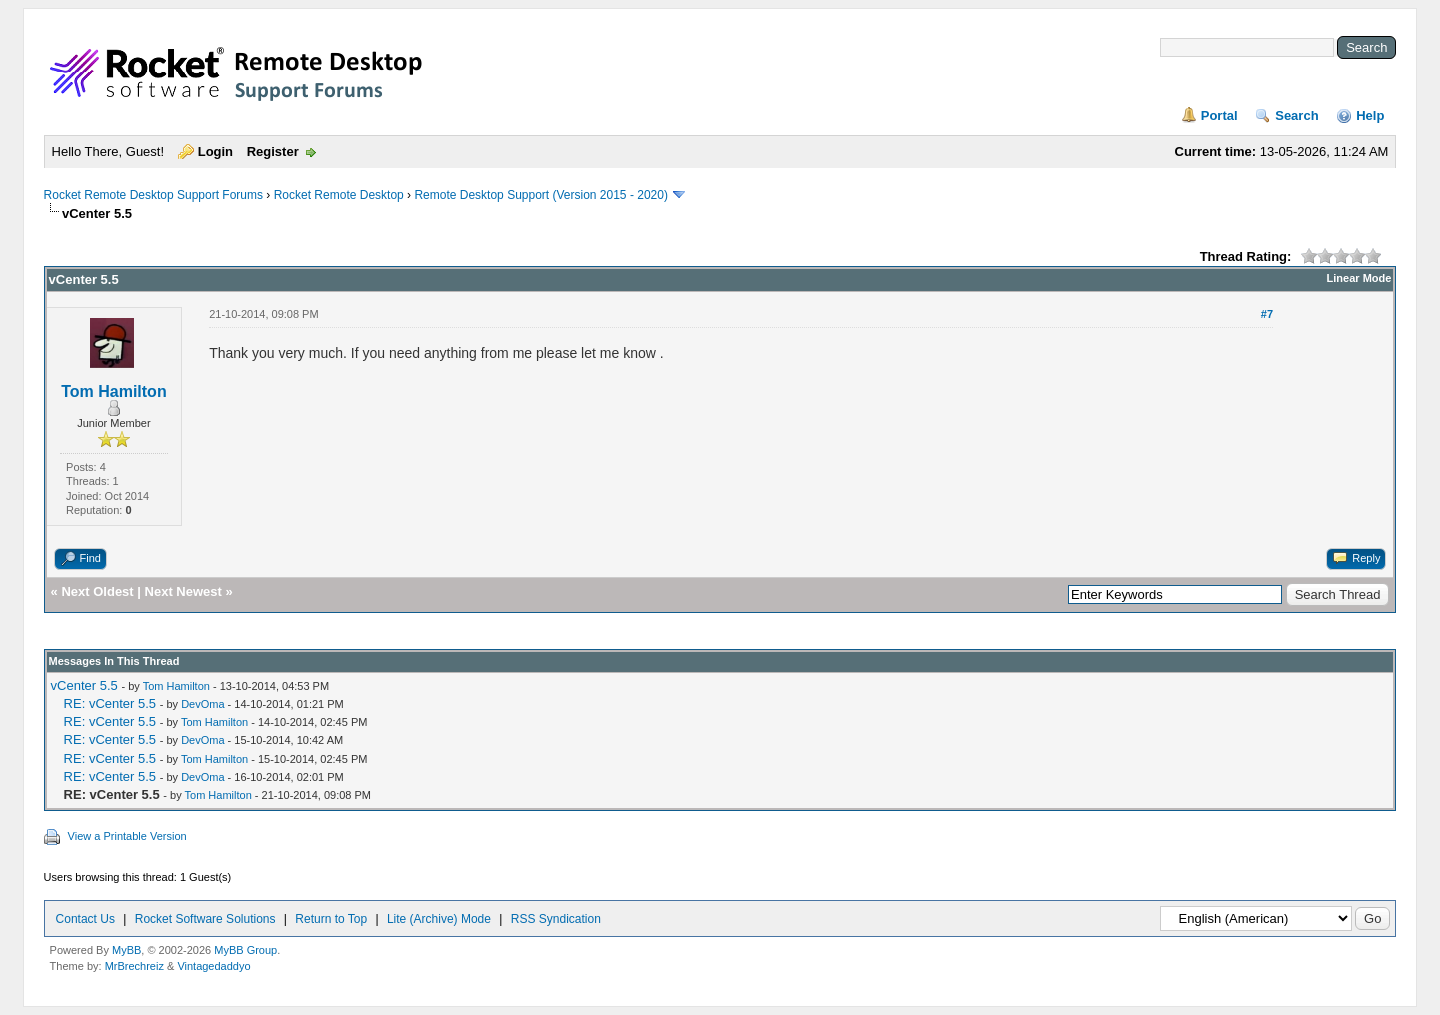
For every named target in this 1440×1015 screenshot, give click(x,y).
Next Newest (183, 591)
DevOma (202, 704)
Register (273, 151)
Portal (1219, 115)
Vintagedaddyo (213, 966)
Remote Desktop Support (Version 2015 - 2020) (540, 195)
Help (1370, 115)
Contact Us (85, 919)
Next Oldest (97, 591)
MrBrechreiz (134, 966)
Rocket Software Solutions (205, 919)
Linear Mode (1359, 278)
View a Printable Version (127, 836)
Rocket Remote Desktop (339, 195)
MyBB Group (245, 950)
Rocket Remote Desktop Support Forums (153, 195)
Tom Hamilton (113, 391)
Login (215, 151)
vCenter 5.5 (84, 685)
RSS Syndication (556, 919)
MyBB (126, 950)
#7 (1267, 314)
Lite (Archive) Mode (439, 919)
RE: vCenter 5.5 (110, 703)
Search (1296, 115)
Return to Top (331, 919)
